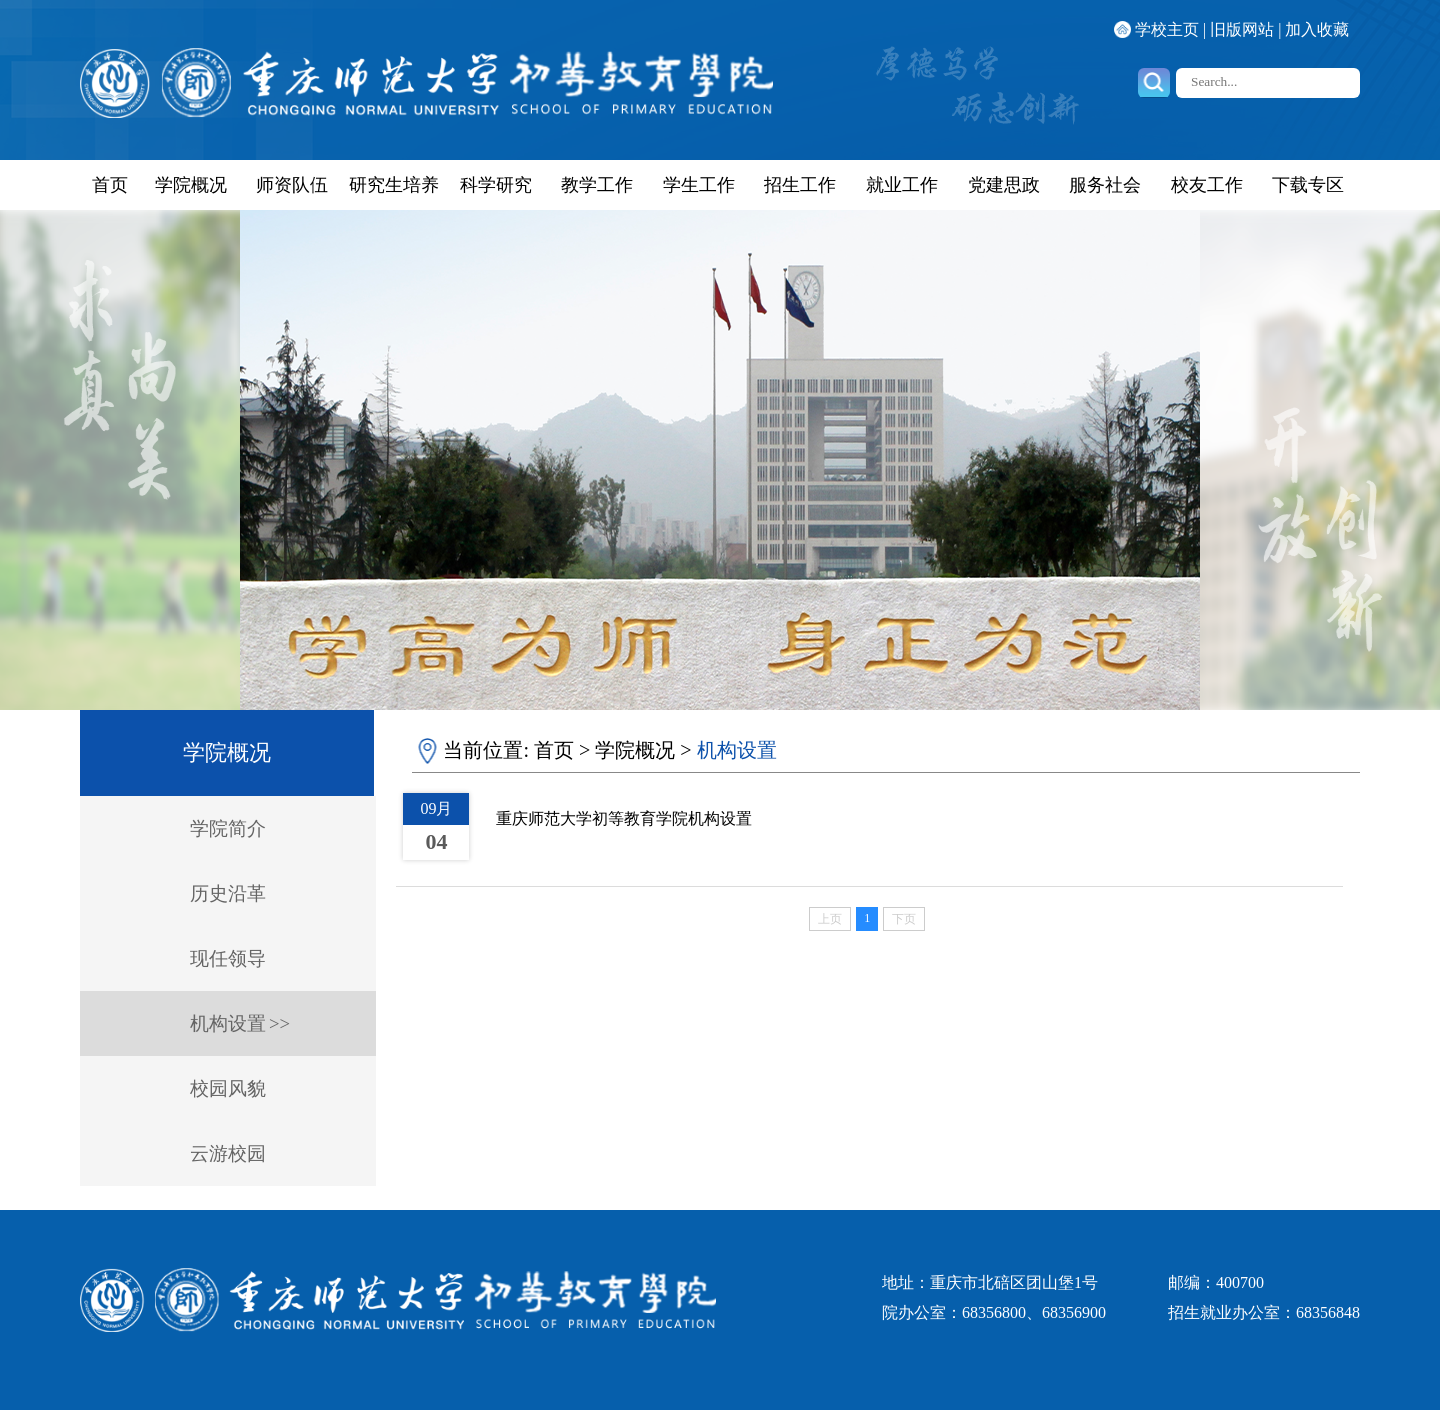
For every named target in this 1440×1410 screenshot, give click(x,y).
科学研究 (496, 185)
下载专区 (1308, 185)
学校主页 (1167, 29)
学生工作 (699, 185)
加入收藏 (1317, 29)
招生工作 (800, 185)
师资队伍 (292, 185)
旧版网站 (1242, 29)
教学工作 (597, 185)
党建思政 (1004, 185)
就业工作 (902, 185)
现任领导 (228, 958)
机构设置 (228, 1023)
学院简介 (228, 828)
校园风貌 (228, 1088)
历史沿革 (228, 893)
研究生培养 (394, 185)
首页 (110, 185)
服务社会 (1105, 185)
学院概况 (191, 185)
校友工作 (1207, 185)
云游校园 (228, 1153)
